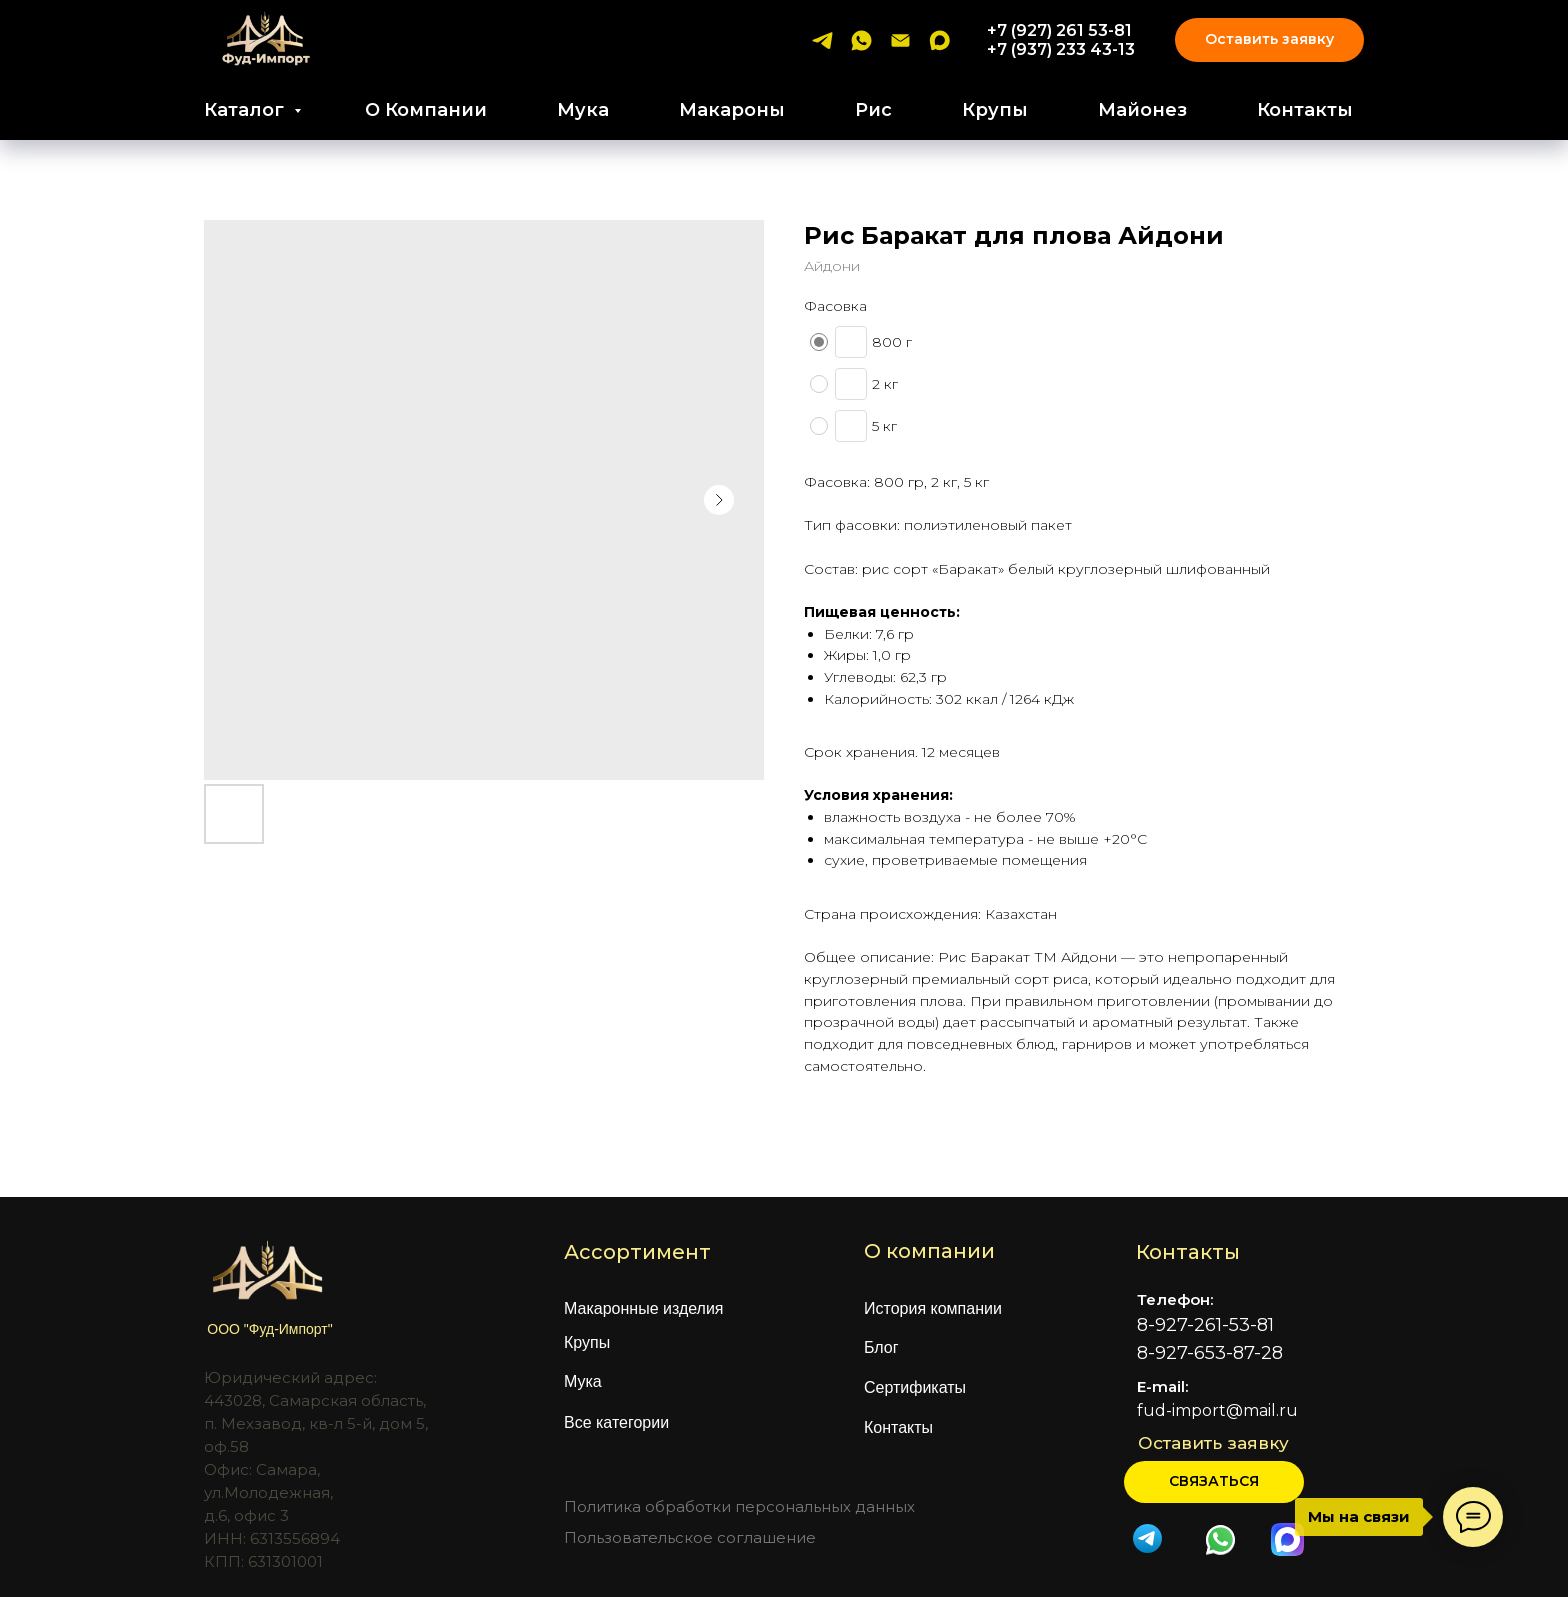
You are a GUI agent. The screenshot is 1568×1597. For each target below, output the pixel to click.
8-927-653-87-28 (1210, 1353)
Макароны (732, 110)
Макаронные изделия (644, 1308)
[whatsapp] (861, 40)
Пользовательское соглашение (690, 1537)
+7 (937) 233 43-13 (1061, 49)
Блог (881, 1347)
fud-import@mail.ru (1217, 1410)
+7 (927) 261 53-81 (1059, 30)
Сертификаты (915, 1387)
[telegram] (822, 40)
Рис (873, 110)
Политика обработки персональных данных (739, 1506)
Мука (583, 110)
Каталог (246, 110)
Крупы (995, 110)
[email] (900, 40)
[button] (1214, 1482)
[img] (1220, 1539)
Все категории (616, 1422)
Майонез (1142, 110)
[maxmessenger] (939, 40)
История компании (933, 1308)
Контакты (1305, 110)
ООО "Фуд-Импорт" (269, 1329)
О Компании (426, 110)
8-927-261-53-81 (1205, 1325)
